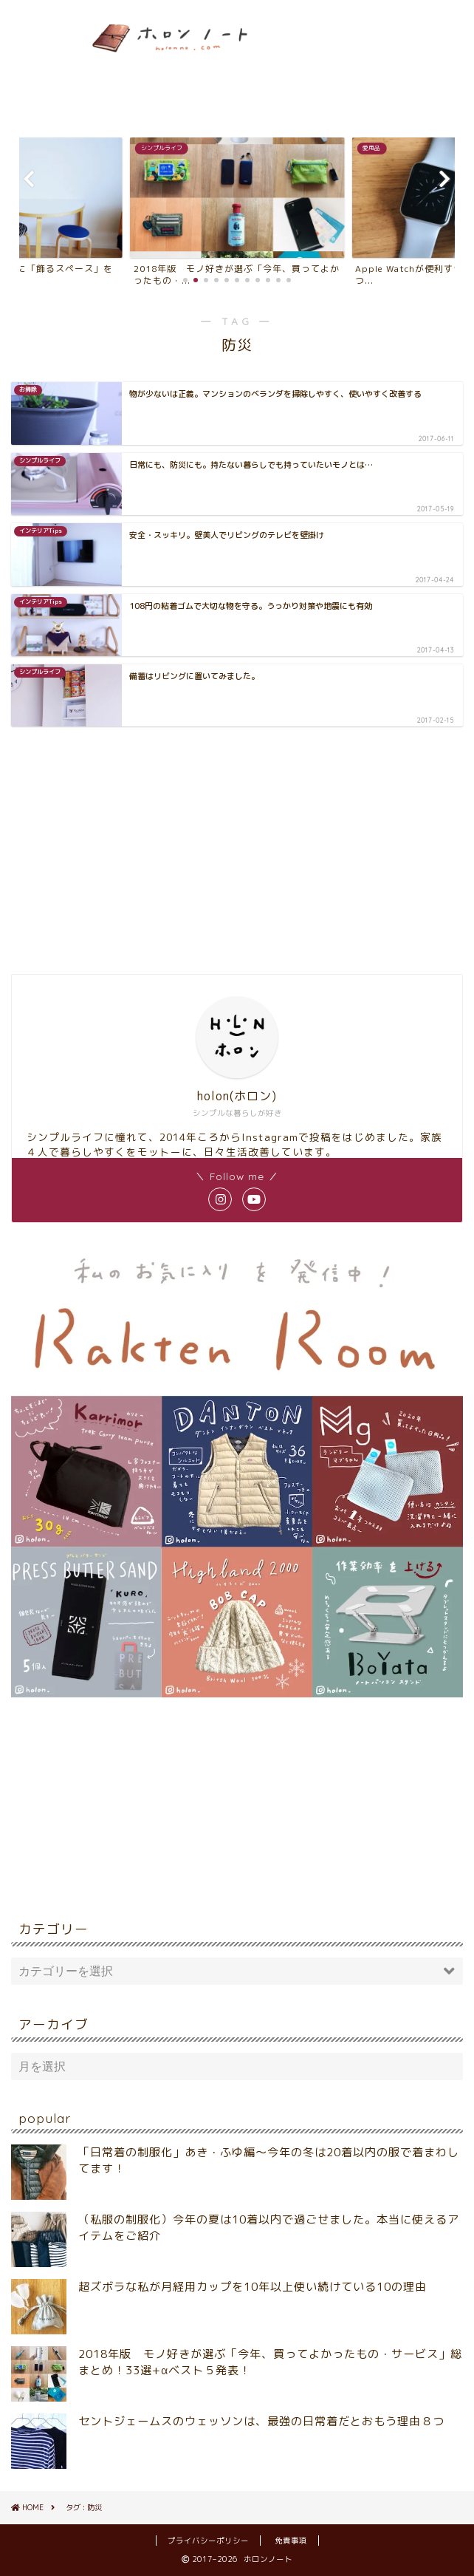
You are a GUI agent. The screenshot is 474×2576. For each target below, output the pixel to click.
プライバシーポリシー (208, 2540)
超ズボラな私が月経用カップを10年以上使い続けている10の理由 (252, 2286)
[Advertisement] (414, 65)
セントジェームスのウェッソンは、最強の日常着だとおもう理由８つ (261, 2421)
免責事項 (291, 2540)
